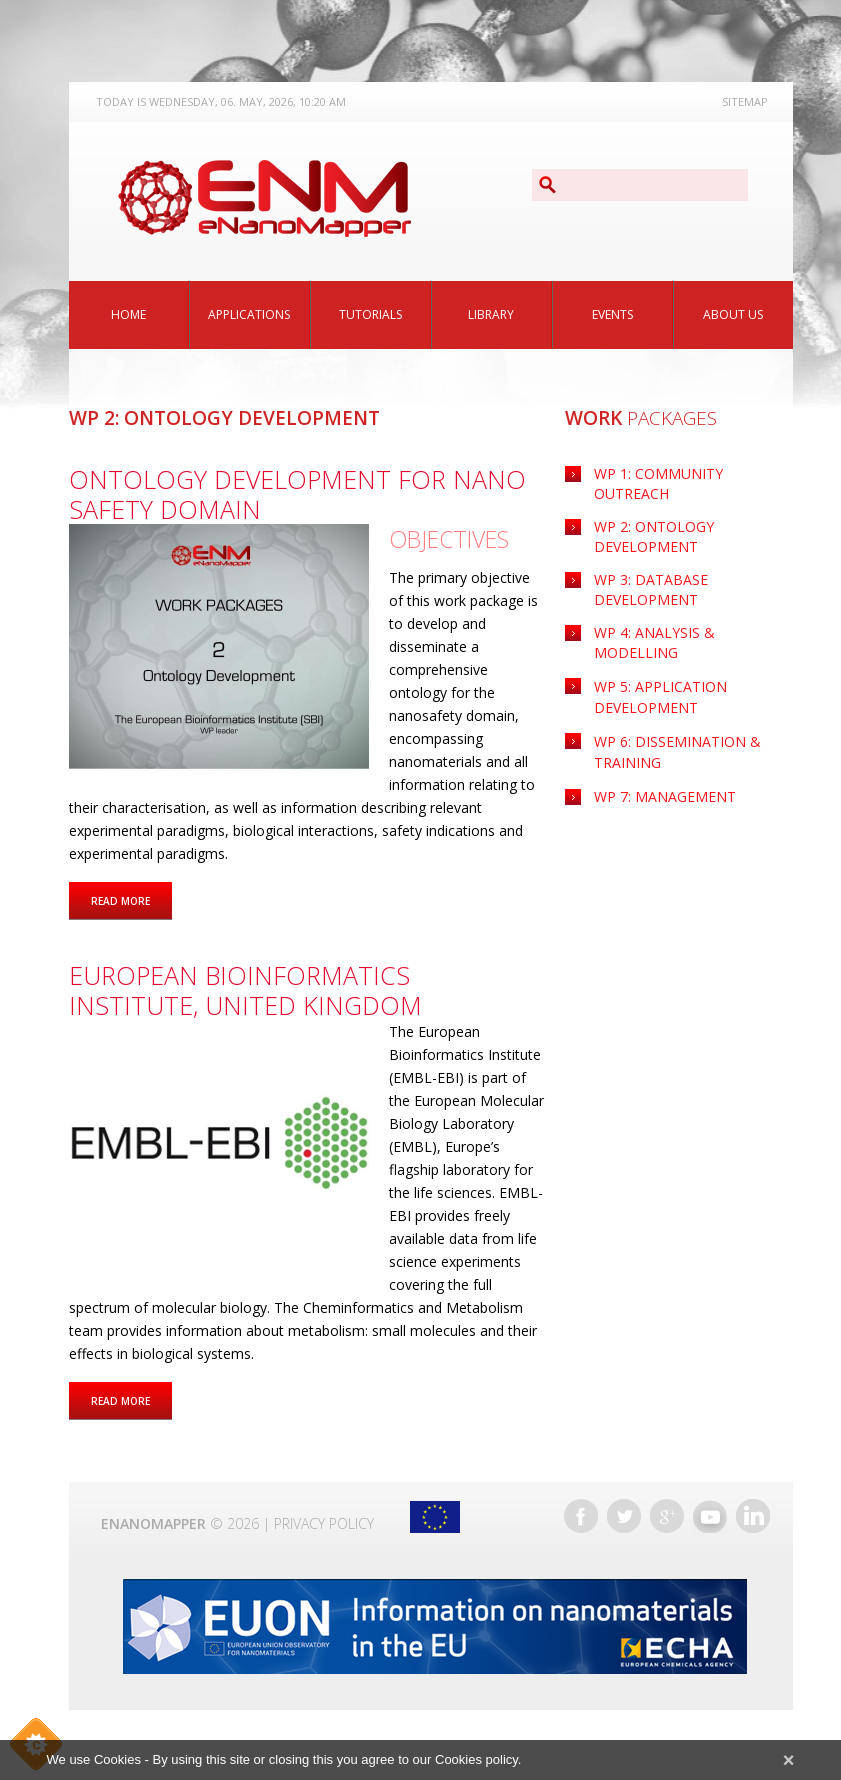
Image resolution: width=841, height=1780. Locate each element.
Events (612, 314)
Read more (131, 900)
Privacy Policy (324, 1523)
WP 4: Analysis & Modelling (654, 642)
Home (128, 314)
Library (491, 314)
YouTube (710, 1516)
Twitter (624, 1516)
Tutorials (370, 314)
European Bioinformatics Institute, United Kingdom (245, 990)
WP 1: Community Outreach (658, 483)
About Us (733, 314)
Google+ (667, 1516)
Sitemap (745, 101)
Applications (249, 314)
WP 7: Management (665, 796)
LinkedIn (753, 1516)
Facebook (581, 1516)
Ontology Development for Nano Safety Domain (297, 494)
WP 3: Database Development (651, 589)
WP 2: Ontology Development (654, 536)
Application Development (660, 697)
